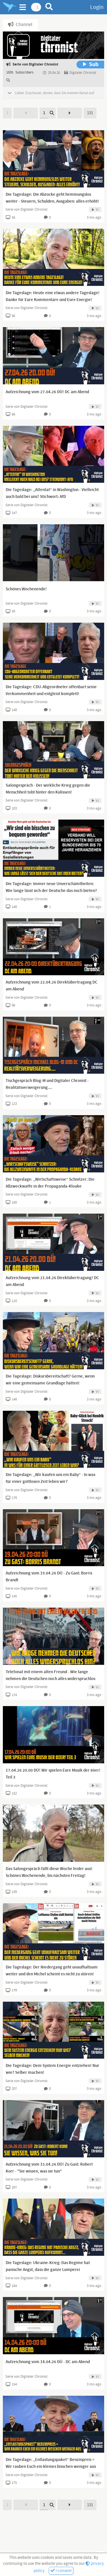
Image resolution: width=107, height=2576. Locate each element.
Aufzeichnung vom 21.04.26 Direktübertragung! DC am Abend (52, 1281)
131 (90, 113)
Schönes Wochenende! (26, 589)
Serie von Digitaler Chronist (26, 209)
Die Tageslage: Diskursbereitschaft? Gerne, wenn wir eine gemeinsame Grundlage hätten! (50, 1380)
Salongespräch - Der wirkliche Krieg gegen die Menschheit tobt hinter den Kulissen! (48, 789)
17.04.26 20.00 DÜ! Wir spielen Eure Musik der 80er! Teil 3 (53, 1774)
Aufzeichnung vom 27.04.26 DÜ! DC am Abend (47, 392)
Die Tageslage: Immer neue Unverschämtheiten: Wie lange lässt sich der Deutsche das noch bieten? (51, 887)
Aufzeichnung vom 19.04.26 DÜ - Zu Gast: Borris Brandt (49, 1576)
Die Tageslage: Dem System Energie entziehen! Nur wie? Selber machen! (52, 2069)
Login (97, 7)
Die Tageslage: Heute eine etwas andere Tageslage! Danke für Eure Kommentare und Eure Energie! (53, 296)
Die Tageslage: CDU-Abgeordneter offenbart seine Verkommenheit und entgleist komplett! (51, 690)
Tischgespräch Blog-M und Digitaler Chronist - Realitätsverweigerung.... (47, 1084)
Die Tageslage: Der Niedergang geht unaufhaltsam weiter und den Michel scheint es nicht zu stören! (52, 1970)
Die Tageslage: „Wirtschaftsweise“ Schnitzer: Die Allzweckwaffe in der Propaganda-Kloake (50, 1183)
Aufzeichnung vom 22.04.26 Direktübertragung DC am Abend (52, 986)
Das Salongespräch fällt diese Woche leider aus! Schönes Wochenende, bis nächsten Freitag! (49, 1872)
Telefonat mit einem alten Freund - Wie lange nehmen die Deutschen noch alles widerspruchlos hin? (50, 1679)
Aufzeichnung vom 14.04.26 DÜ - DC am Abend (48, 2362)
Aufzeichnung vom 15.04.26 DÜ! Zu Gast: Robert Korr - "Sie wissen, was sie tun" (49, 2168)
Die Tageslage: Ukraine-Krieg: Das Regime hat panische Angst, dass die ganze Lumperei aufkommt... (48, 2270)
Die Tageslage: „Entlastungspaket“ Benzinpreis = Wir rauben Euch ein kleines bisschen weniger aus (51, 2463)
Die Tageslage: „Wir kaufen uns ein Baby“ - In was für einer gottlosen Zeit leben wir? (50, 1478)
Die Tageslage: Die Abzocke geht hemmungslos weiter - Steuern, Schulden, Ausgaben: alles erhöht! (52, 198)
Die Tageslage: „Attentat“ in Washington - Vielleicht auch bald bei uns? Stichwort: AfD (52, 493)
